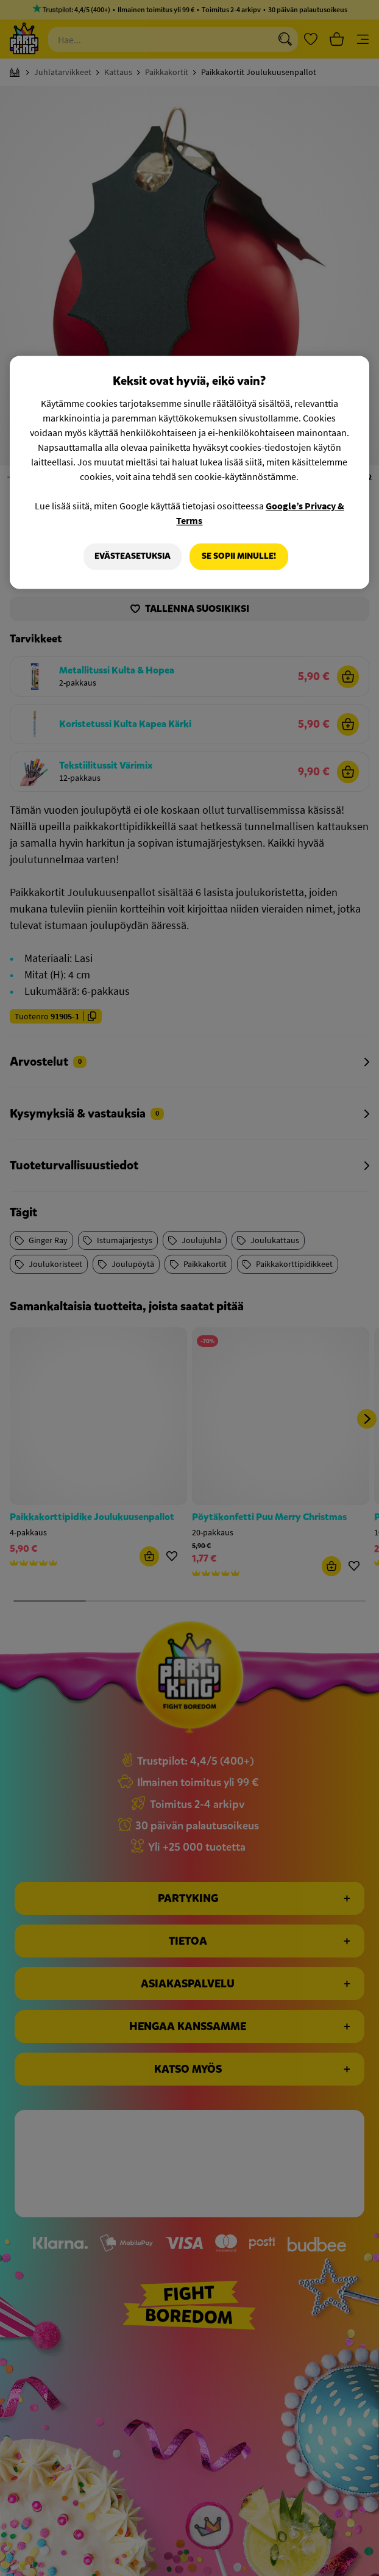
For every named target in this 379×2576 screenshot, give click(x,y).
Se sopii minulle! (239, 556)
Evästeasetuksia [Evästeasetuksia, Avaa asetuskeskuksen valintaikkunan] (132, 556)
